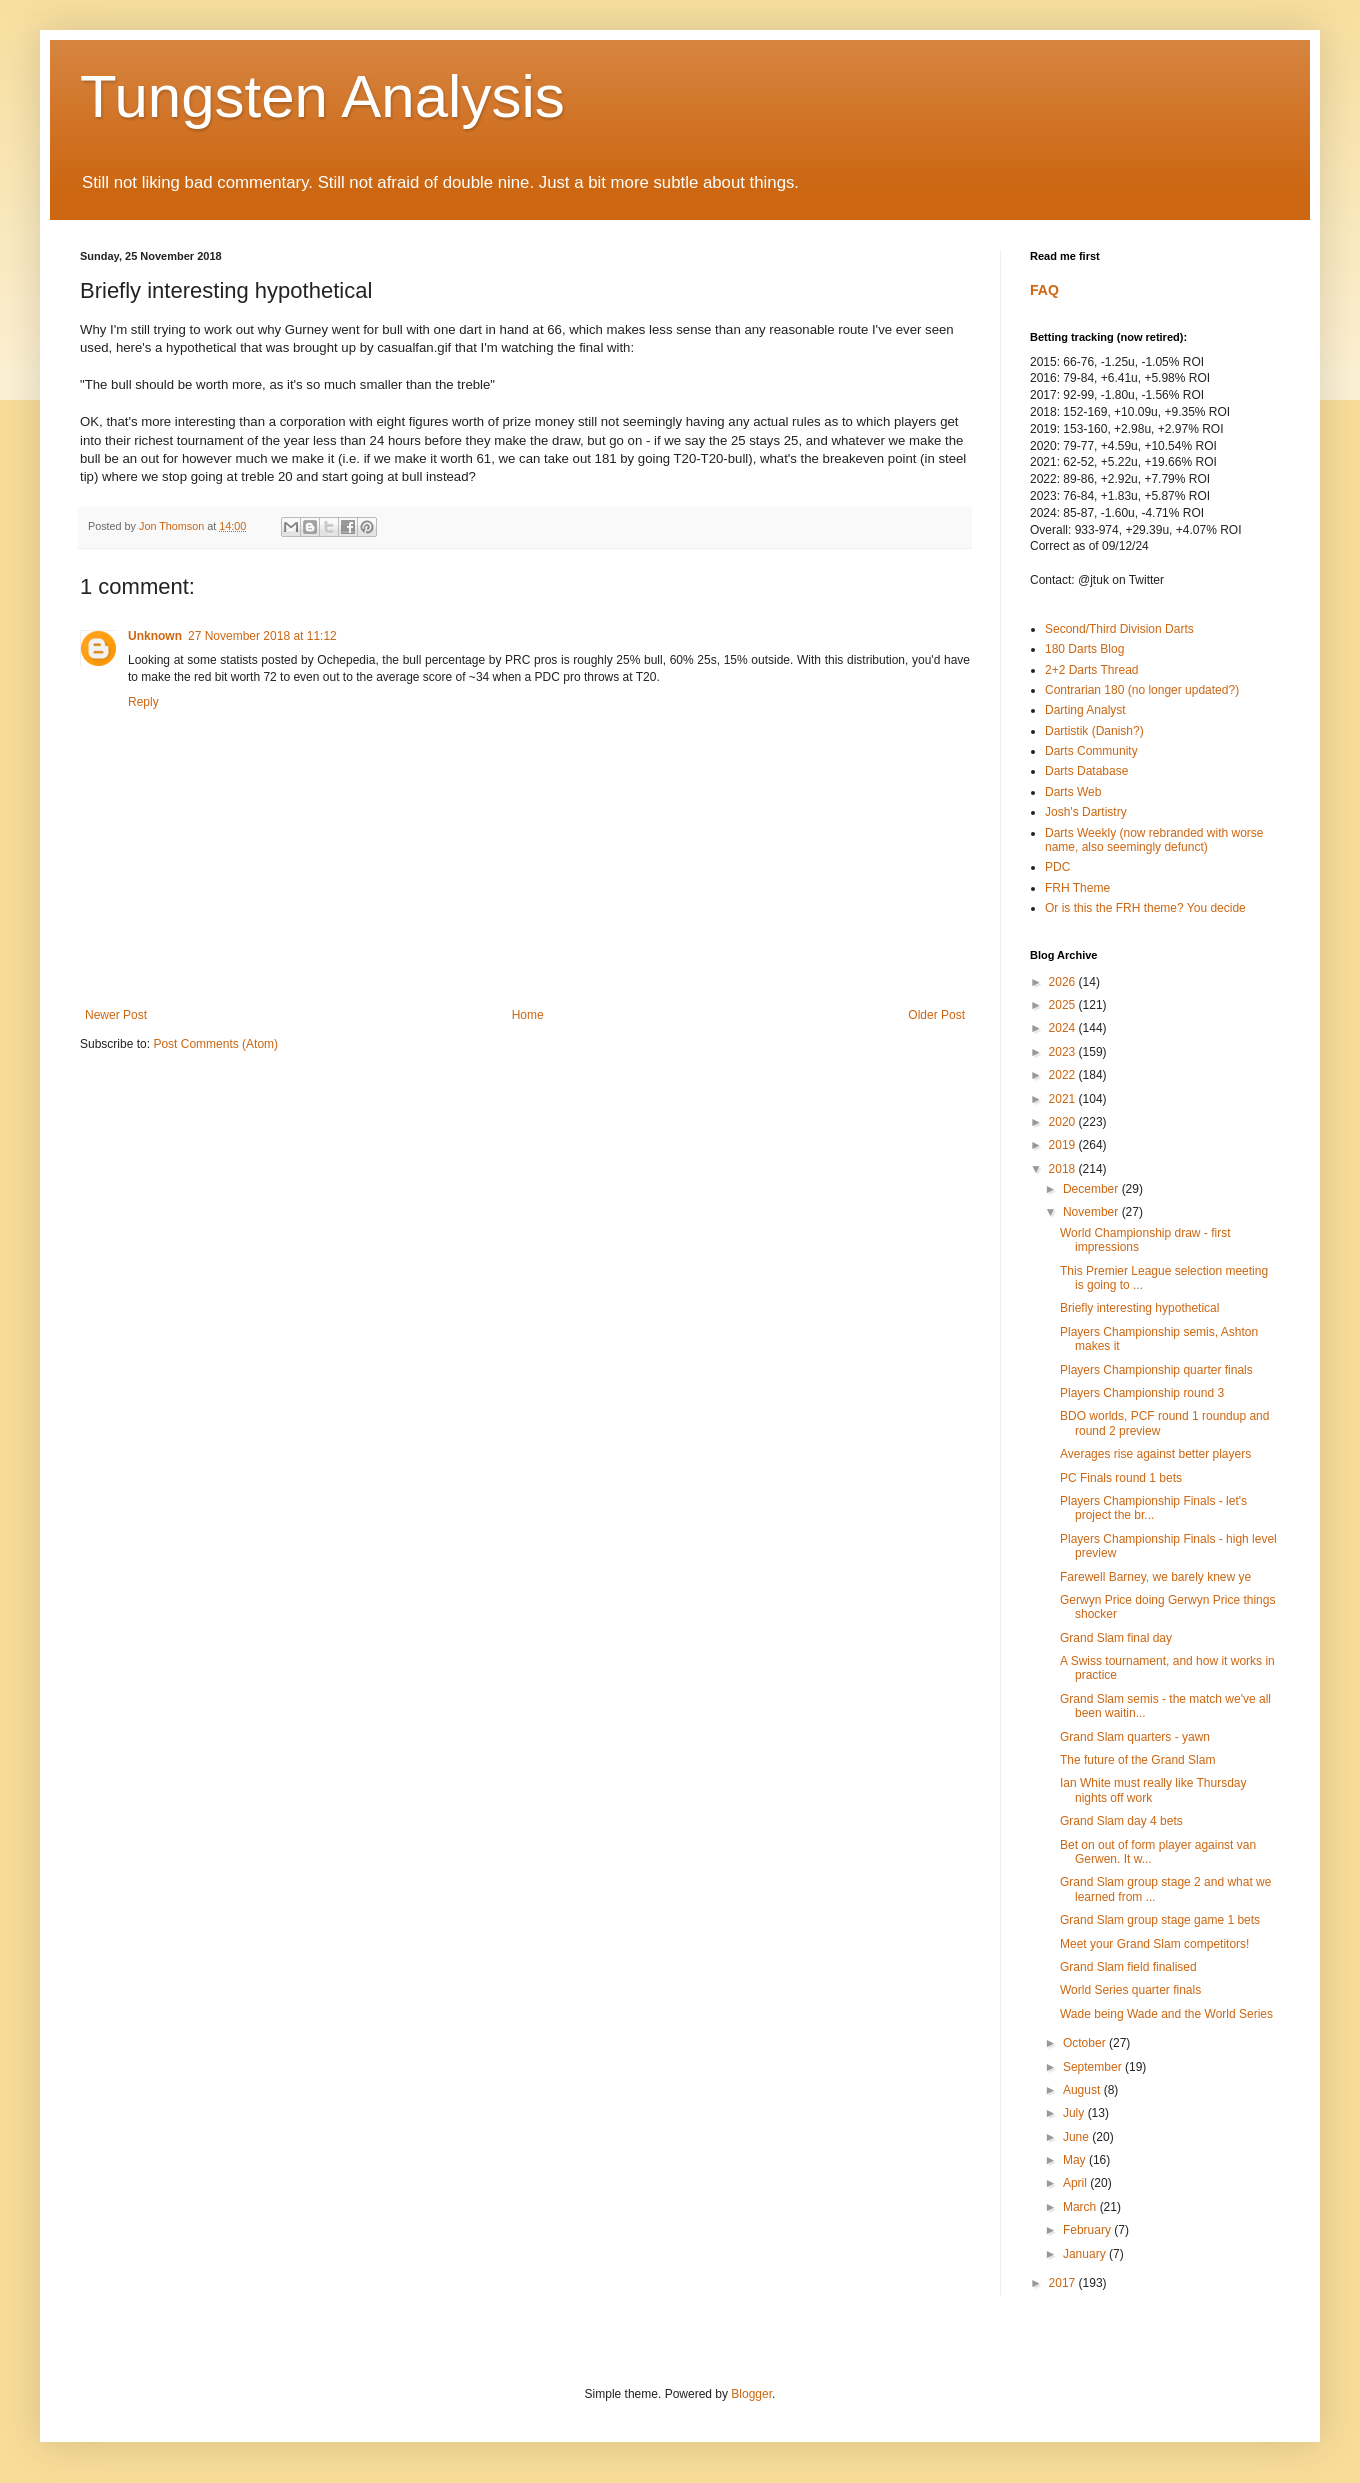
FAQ (1044, 290)
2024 (1064, 1028)
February (1088, 2230)
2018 (1064, 1169)
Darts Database (1086, 771)
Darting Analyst (1085, 710)
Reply (143, 702)
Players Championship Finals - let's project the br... (1153, 1508)
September (1094, 2067)
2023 (1064, 1052)
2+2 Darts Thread (1092, 670)
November (1092, 1212)
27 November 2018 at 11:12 (262, 636)
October (1086, 2043)
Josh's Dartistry (1086, 812)
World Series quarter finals (1130, 1990)
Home (528, 1015)
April (1076, 2183)
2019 (1064, 1145)
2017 (1064, 2283)
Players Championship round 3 (1142, 1393)
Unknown (155, 636)
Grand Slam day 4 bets (1121, 1821)
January (1086, 2254)
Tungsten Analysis (322, 96)
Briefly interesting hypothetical (1139, 1308)
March (1081, 2207)
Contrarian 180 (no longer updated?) (1142, 690)
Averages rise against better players (1155, 1454)
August (1083, 2090)
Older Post (936, 1015)
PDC (1057, 867)
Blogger (751, 2394)
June (1077, 2137)
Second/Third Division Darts (1119, 629)
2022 (1064, 1075)
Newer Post (116, 1015)
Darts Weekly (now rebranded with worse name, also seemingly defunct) (1154, 840)
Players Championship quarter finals (1156, 1370)
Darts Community (1091, 751)
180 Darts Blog (1084, 649)
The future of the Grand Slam (1137, 1760)
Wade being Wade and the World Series (1166, 2014)
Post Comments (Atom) (215, 1044)
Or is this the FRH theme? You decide (1145, 908)
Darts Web (1073, 792)
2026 (1064, 982)
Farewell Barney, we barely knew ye (1155, 1577)
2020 (1064, 1122)
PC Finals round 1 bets (1121, 1478)
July (1075, 2113)
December (1092, 1189)
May (1076, 2160)
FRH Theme (1077, 888)
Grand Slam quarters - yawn (1135, 1737)
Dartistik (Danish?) (1094, 731)
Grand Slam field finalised (1128, 1967)
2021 (1064, 1099)
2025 (1064, 1005)
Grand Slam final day (1116, 1638)
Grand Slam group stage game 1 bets (1160, 1920)
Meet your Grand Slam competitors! (1154, 1944)
